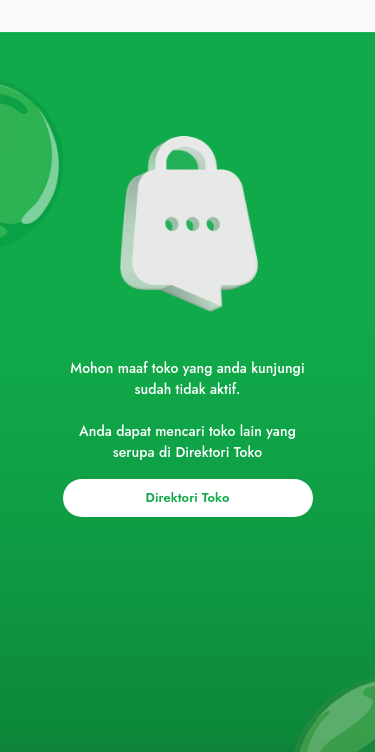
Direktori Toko (188, 497)
